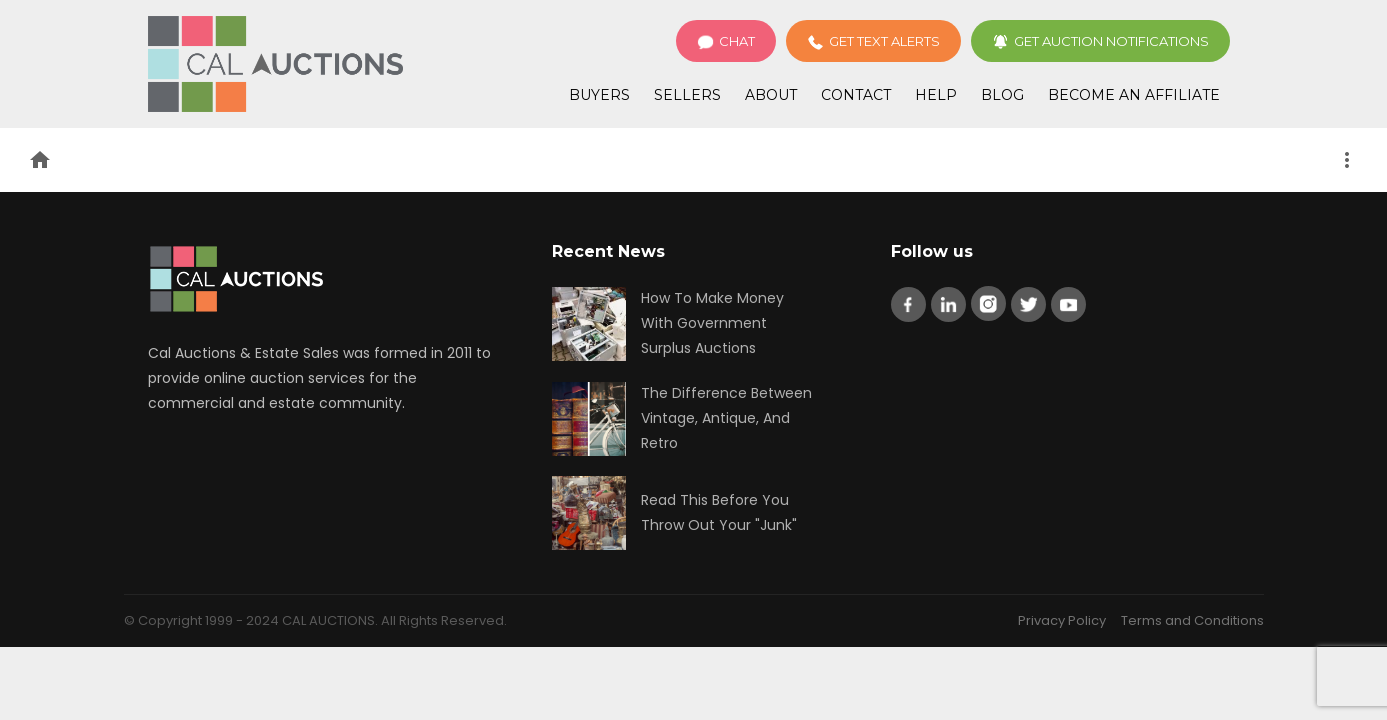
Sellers (687, 95)
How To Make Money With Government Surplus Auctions (712, 323)
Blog (1002, 95)
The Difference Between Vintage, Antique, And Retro (726, 418)
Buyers (599, 95)
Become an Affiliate (1134, 95)
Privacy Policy (1062, 620)
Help (936, 95)
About (771, 95)
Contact (856, 95)
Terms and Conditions (1192, 620)
